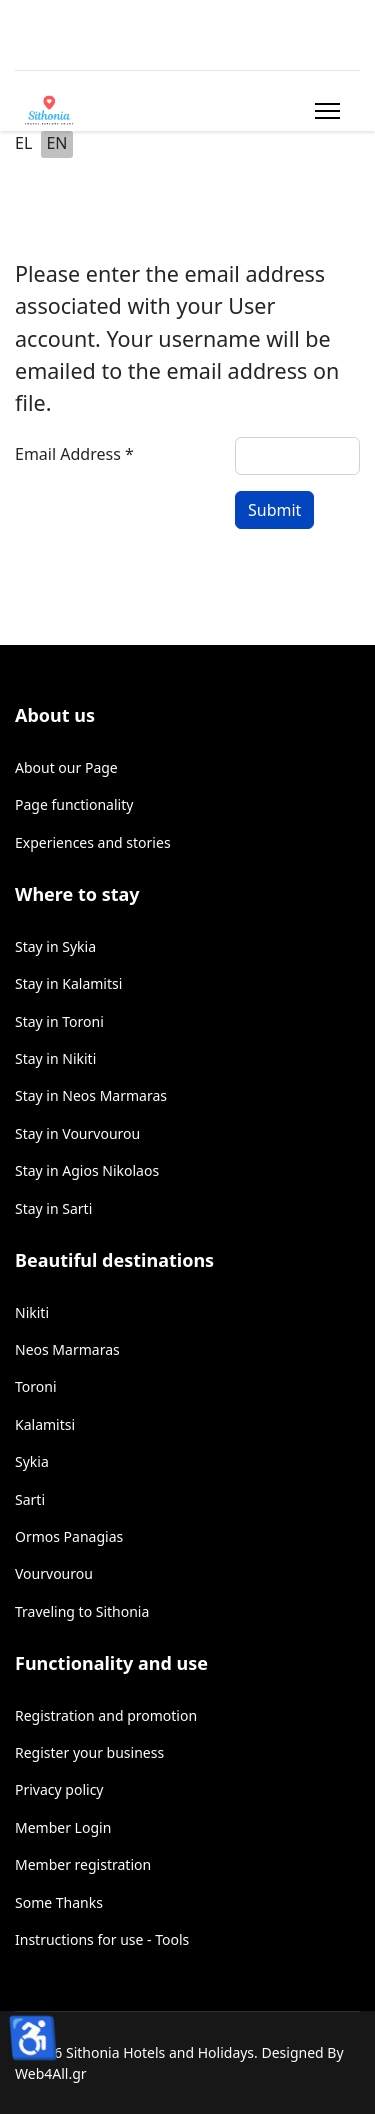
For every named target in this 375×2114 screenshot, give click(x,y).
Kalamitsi (45, 1424)
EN (56, 143)
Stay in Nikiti (55, 1058)
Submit (274, 510)
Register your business (89, 1752)
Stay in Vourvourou (77, 1133)
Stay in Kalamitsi (68, 983)
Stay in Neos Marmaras (91, 1095)
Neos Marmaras (67, 1349)
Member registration (83, 1864)
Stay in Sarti (53, 1208)
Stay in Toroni (59, 1021)
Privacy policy (59, 1789)
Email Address (74, 454)
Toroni (36, 1386)
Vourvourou (54, 1573)
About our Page (66, 767)
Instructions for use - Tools (102, 1939)
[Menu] (323, 111)
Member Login (63, 1827)
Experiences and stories (93, 842)
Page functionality (74, 804)
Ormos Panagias (69, 1536)
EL (23, 143)
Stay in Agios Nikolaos (87, 1170)
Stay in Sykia (55, 946)
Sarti (30, 1499)
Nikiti (32, 1312)
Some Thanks (59, 1902)
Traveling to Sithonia (82, 1611)
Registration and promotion (106, 1715)
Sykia (32, 1461)
